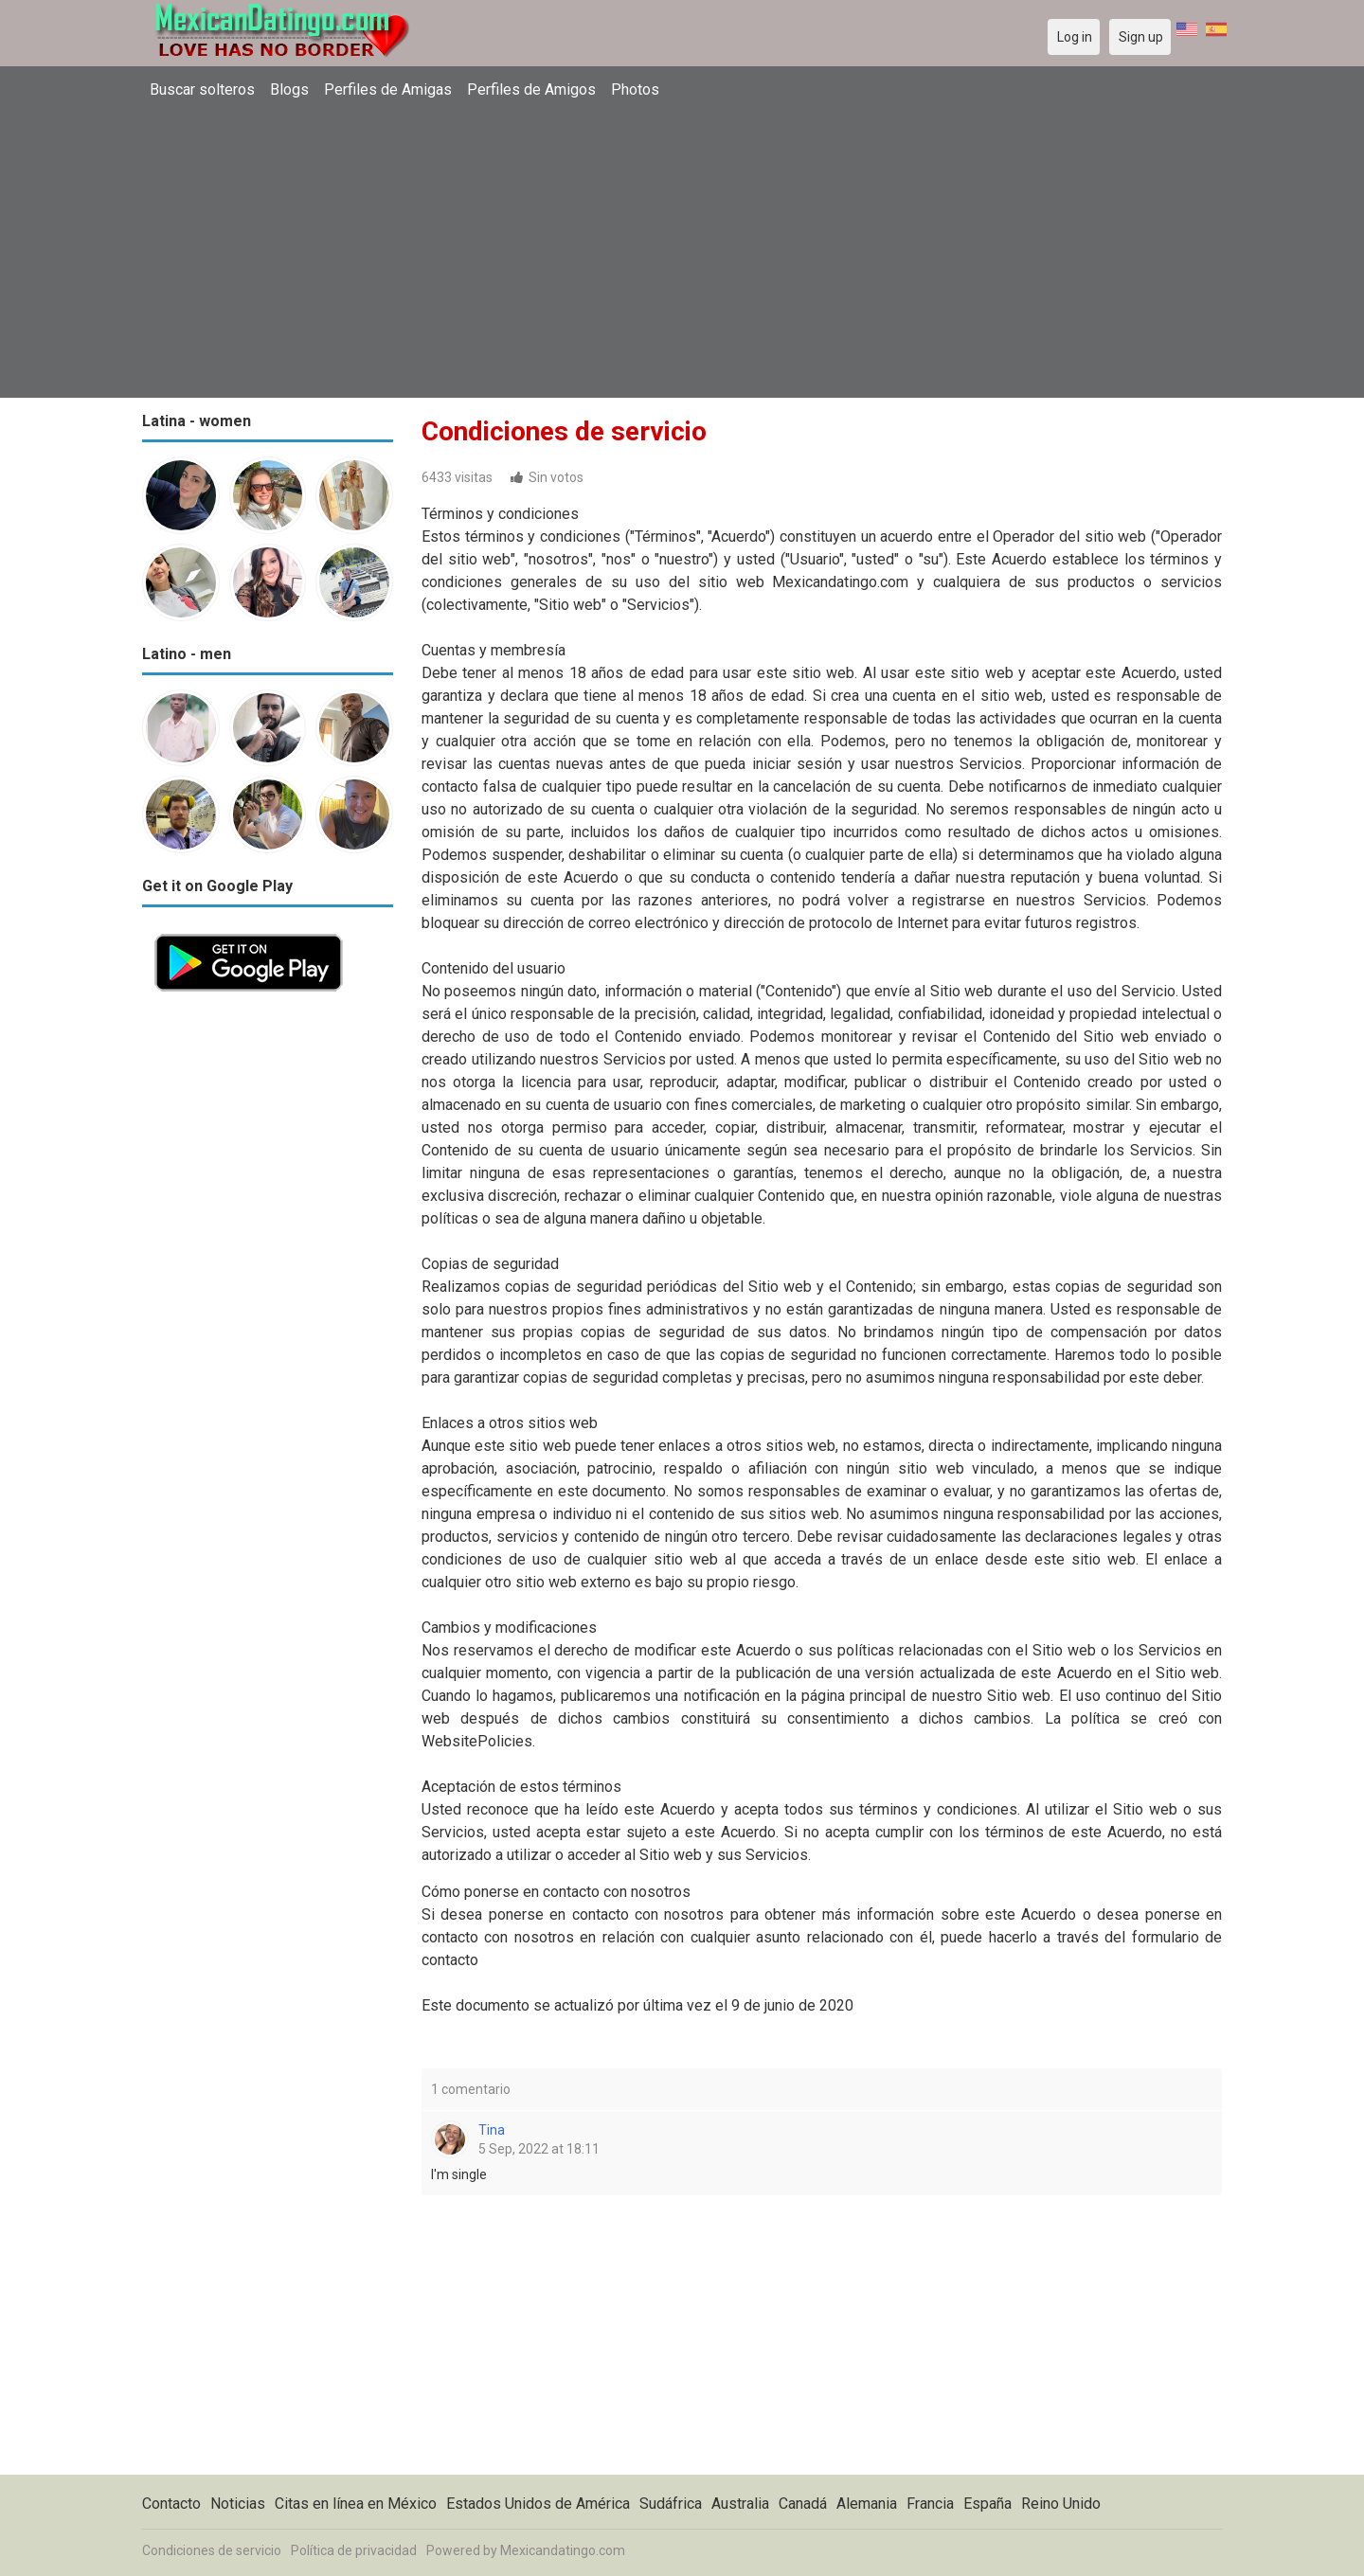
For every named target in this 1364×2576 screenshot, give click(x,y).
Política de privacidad (354, 2550)
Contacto (171, 2504)
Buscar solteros (202, 89)
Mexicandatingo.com (562, 2550)
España (987, 2504)
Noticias (237, 2504)
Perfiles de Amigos (531, 89)
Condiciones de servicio (211, 2550)
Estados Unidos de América (538, 2504)
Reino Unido (1061, 2504)
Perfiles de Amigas (388, 89)
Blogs (289, 89)
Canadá (803, 2504)
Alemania (866, 2504)
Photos (635, 89)
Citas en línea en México (356, 2504)
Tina (491, 2130)
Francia (930, 2504)
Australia (740, 2504)
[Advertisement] (682, 251)
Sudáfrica (670, 2504)
